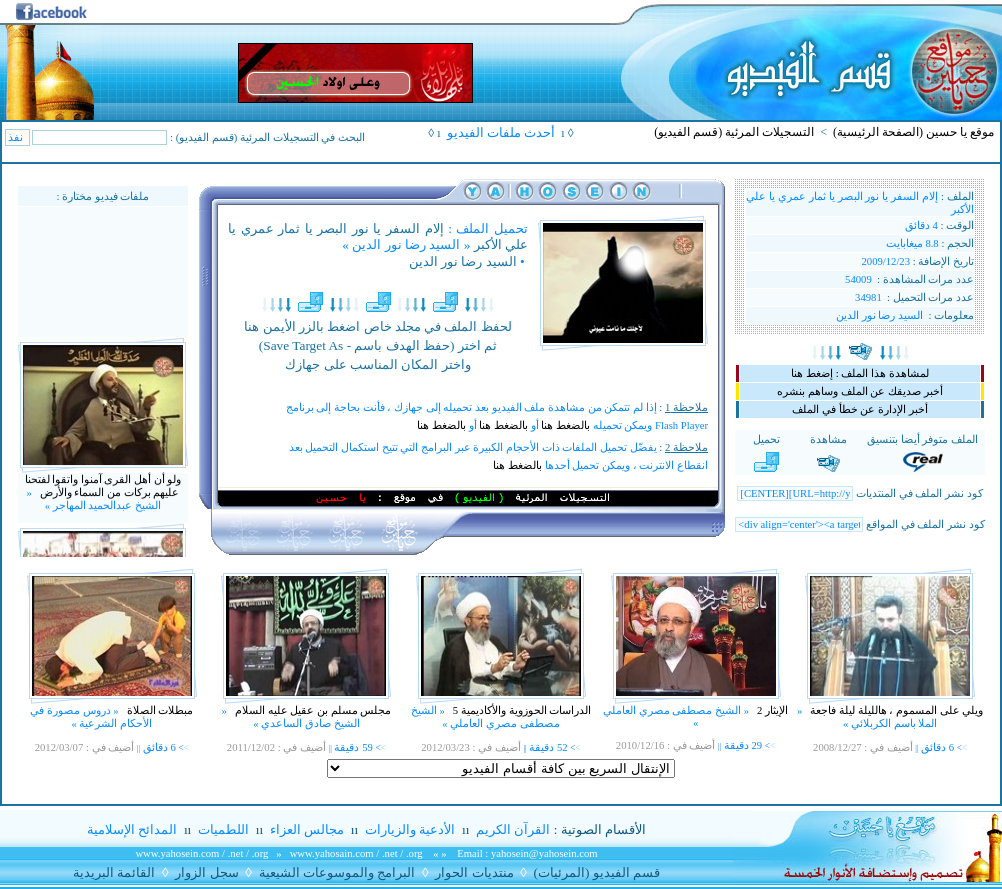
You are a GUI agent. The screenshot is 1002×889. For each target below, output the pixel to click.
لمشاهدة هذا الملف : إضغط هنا (859, 373)
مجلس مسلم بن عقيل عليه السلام (311, 710)
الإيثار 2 (771, 710)
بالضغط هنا (565, 425)
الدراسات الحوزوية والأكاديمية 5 (520, 710)
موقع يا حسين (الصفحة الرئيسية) (913, 132)
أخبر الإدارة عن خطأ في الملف (859, 409)
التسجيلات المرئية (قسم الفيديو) (734, 132)
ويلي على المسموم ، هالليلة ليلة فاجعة (896, 710)
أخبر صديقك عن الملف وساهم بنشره (859, 391)
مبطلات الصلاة (158, 710)
